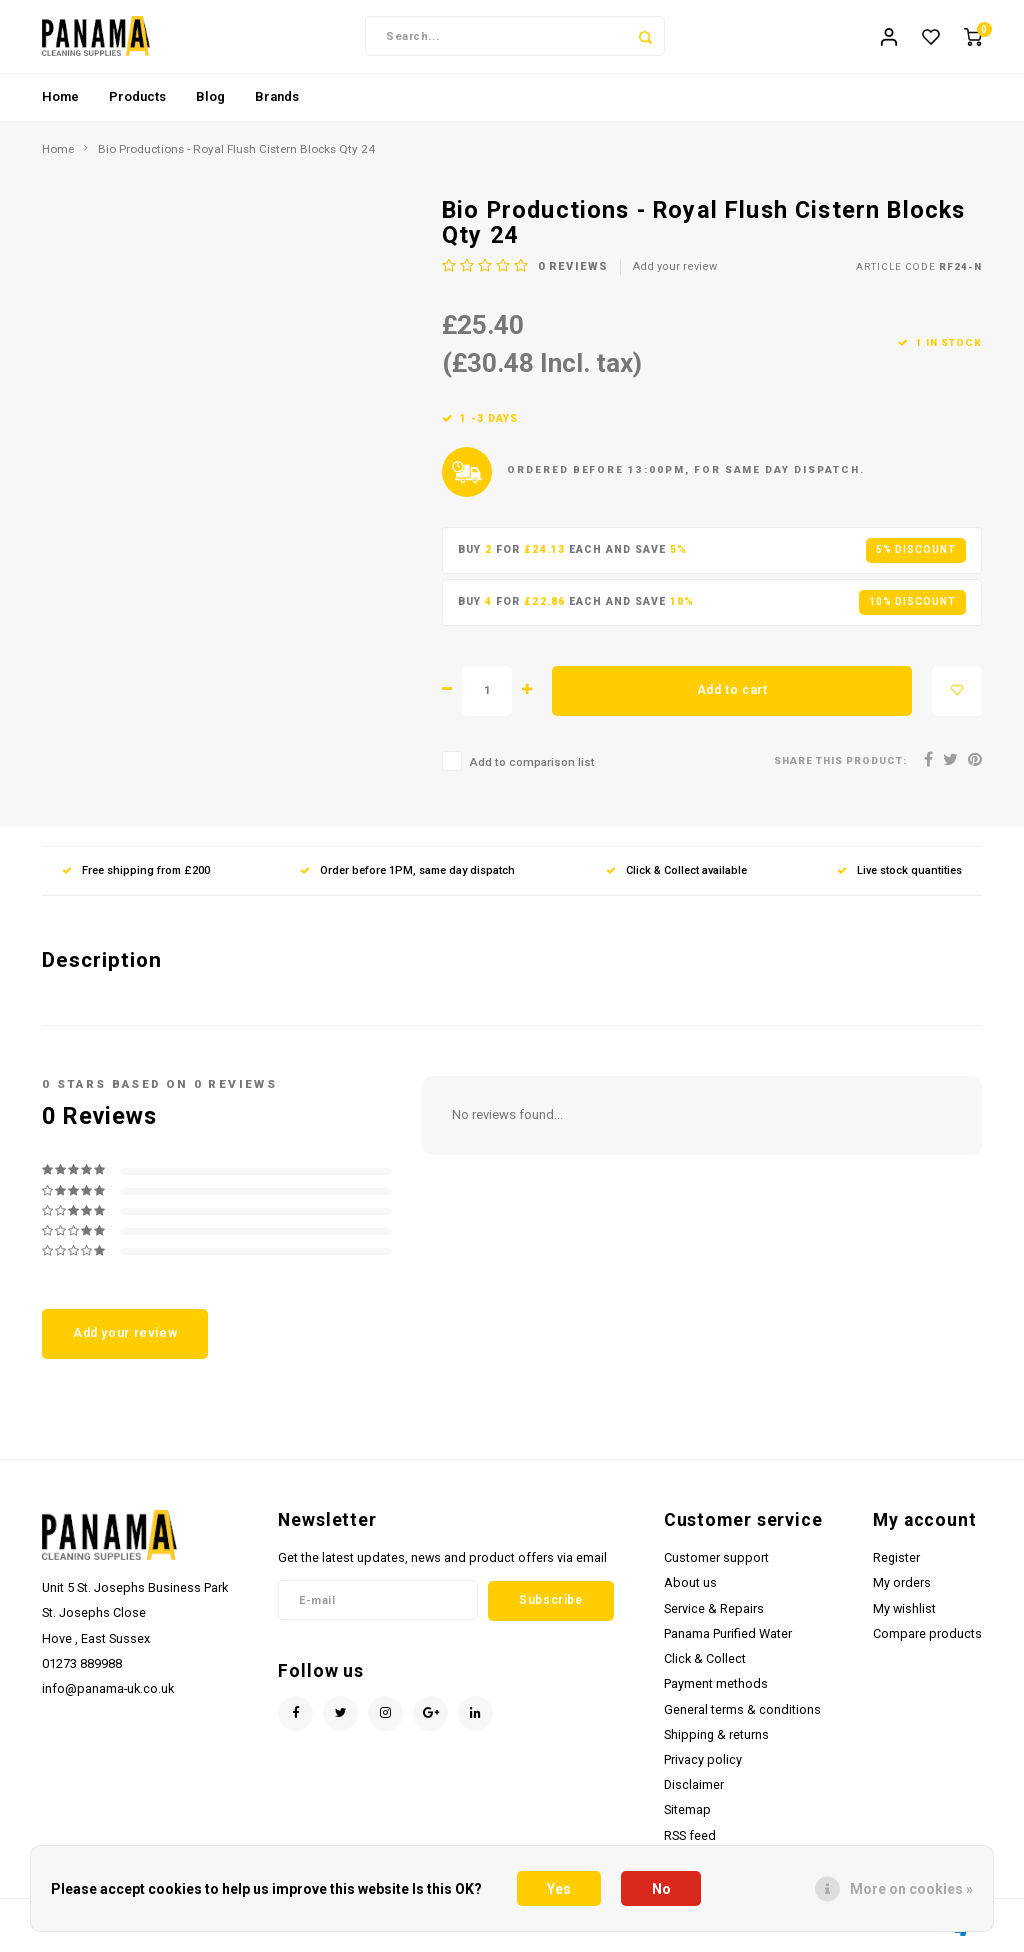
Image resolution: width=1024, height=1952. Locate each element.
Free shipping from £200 (136, 877)
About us (690, 1589)
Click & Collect (705, 1665)
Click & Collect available (676, 877)
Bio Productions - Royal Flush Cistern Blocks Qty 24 (236, 156)
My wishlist (904, 1615)
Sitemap (687, 1816)
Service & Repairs (714, 1615)
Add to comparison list (532, 769)
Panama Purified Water (728, 1640)
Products (137, 103)
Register (896, 1564)
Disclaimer (694, 1791)
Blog (210, 103)
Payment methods (716, 1690)
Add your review (675, 273)
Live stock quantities (899, 877)
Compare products (927, 1640)
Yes (559, 1889)
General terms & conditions (742, 1716)
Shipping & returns (716, 1741)
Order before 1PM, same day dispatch (407, 877)
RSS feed (690, 1842)
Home (60, 103)
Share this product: (840, 767)
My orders (902, 1589)
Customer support (716, 1564)
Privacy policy (703, 1766)
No (661, 1889)
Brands (277, 103)
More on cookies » (911, 1889)
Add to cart (732, 697)
